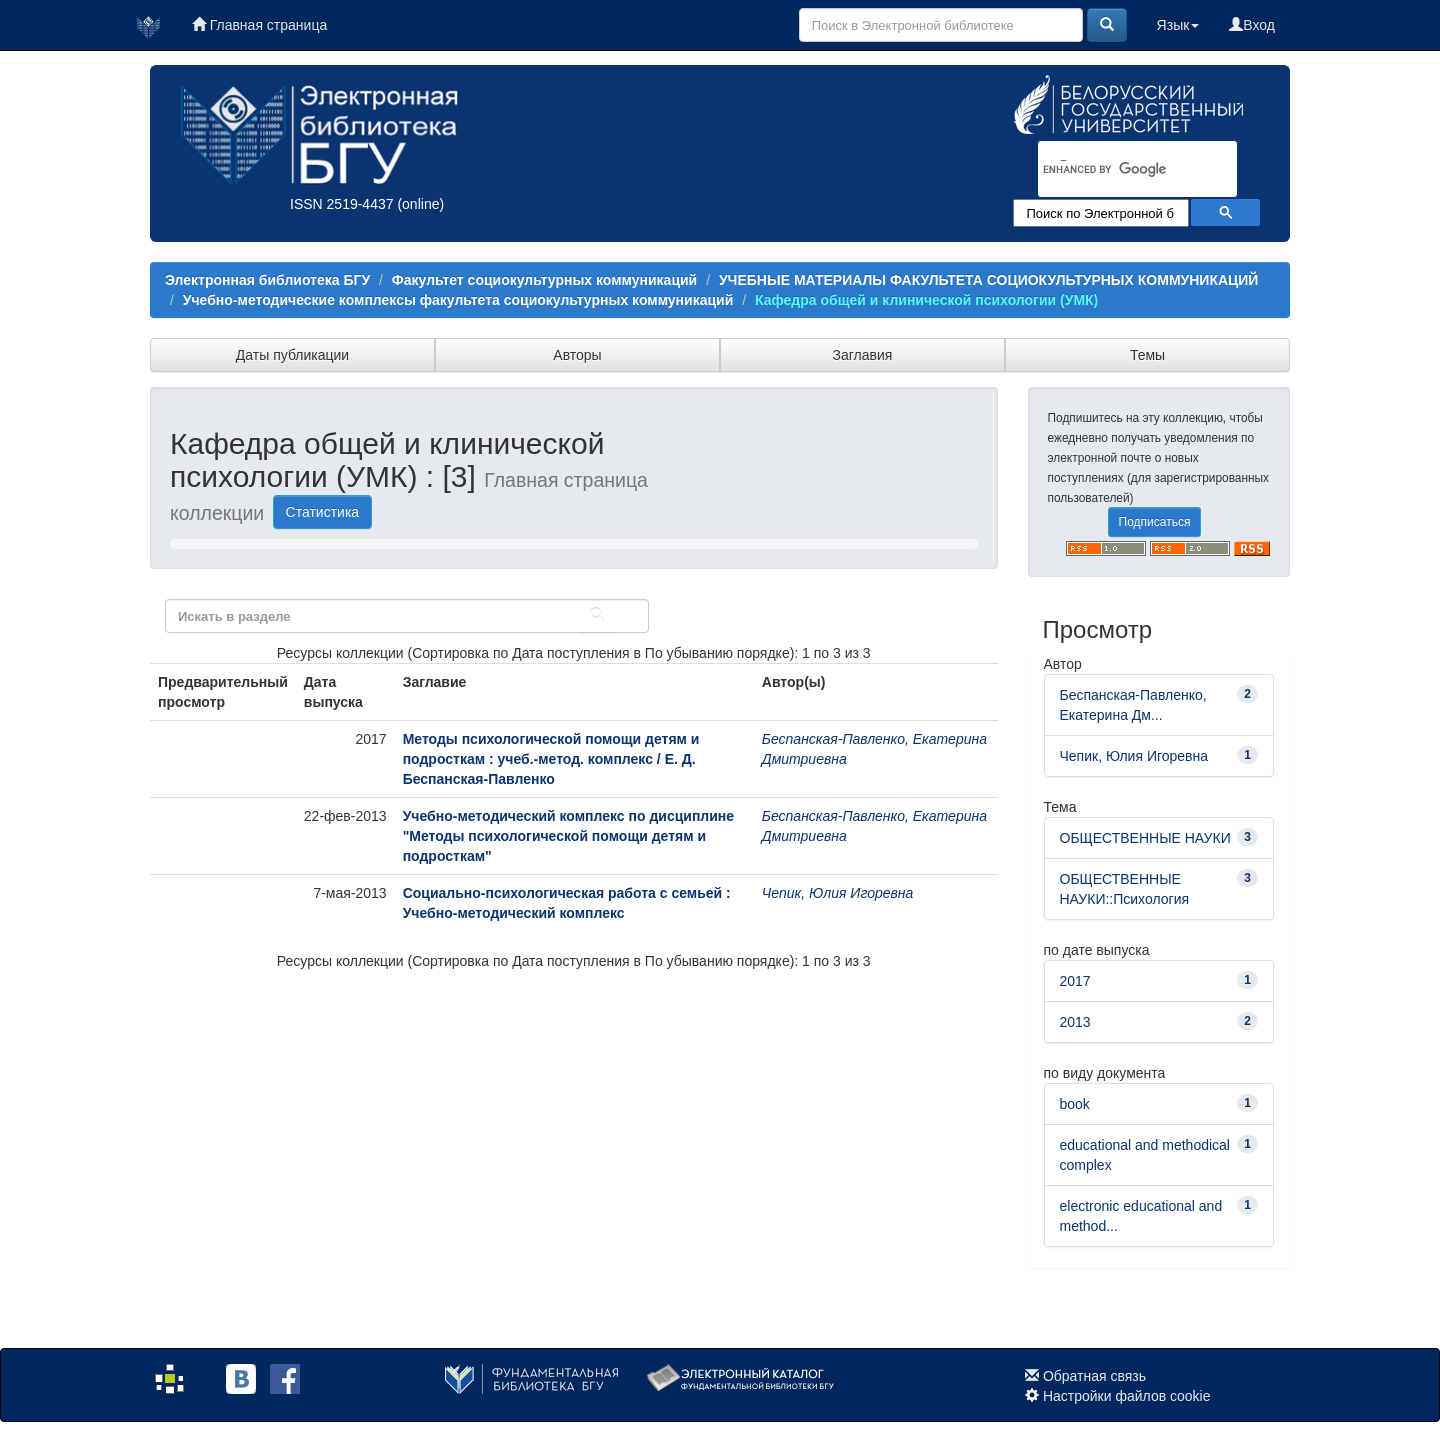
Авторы (577, 355)
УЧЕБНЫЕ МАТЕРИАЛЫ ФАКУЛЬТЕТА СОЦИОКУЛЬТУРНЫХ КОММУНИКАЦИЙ (989, 280)
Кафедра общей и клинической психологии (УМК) (926, 300)
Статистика (323, 512)
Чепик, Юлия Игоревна (837, 893)
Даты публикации (292, 355)
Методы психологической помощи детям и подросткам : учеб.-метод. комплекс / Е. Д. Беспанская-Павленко (551, 759)
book (1075, 1104)
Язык (1178, 25)
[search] (1112, 170)
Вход (1252, 25)
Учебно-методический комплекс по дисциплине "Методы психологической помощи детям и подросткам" (568, 836)
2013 (1075, 1022)
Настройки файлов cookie (1127, 1396)
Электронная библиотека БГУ (267, 280)
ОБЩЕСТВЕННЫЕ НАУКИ (1145, 838)
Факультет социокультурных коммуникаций (544, 280)
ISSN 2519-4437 (342, 204)
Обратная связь (1094, 1376)
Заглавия (863, 355)
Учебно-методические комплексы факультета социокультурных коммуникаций (458, 300)
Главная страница (259, 25)
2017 (1075, 981)
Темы (1147, 355)
